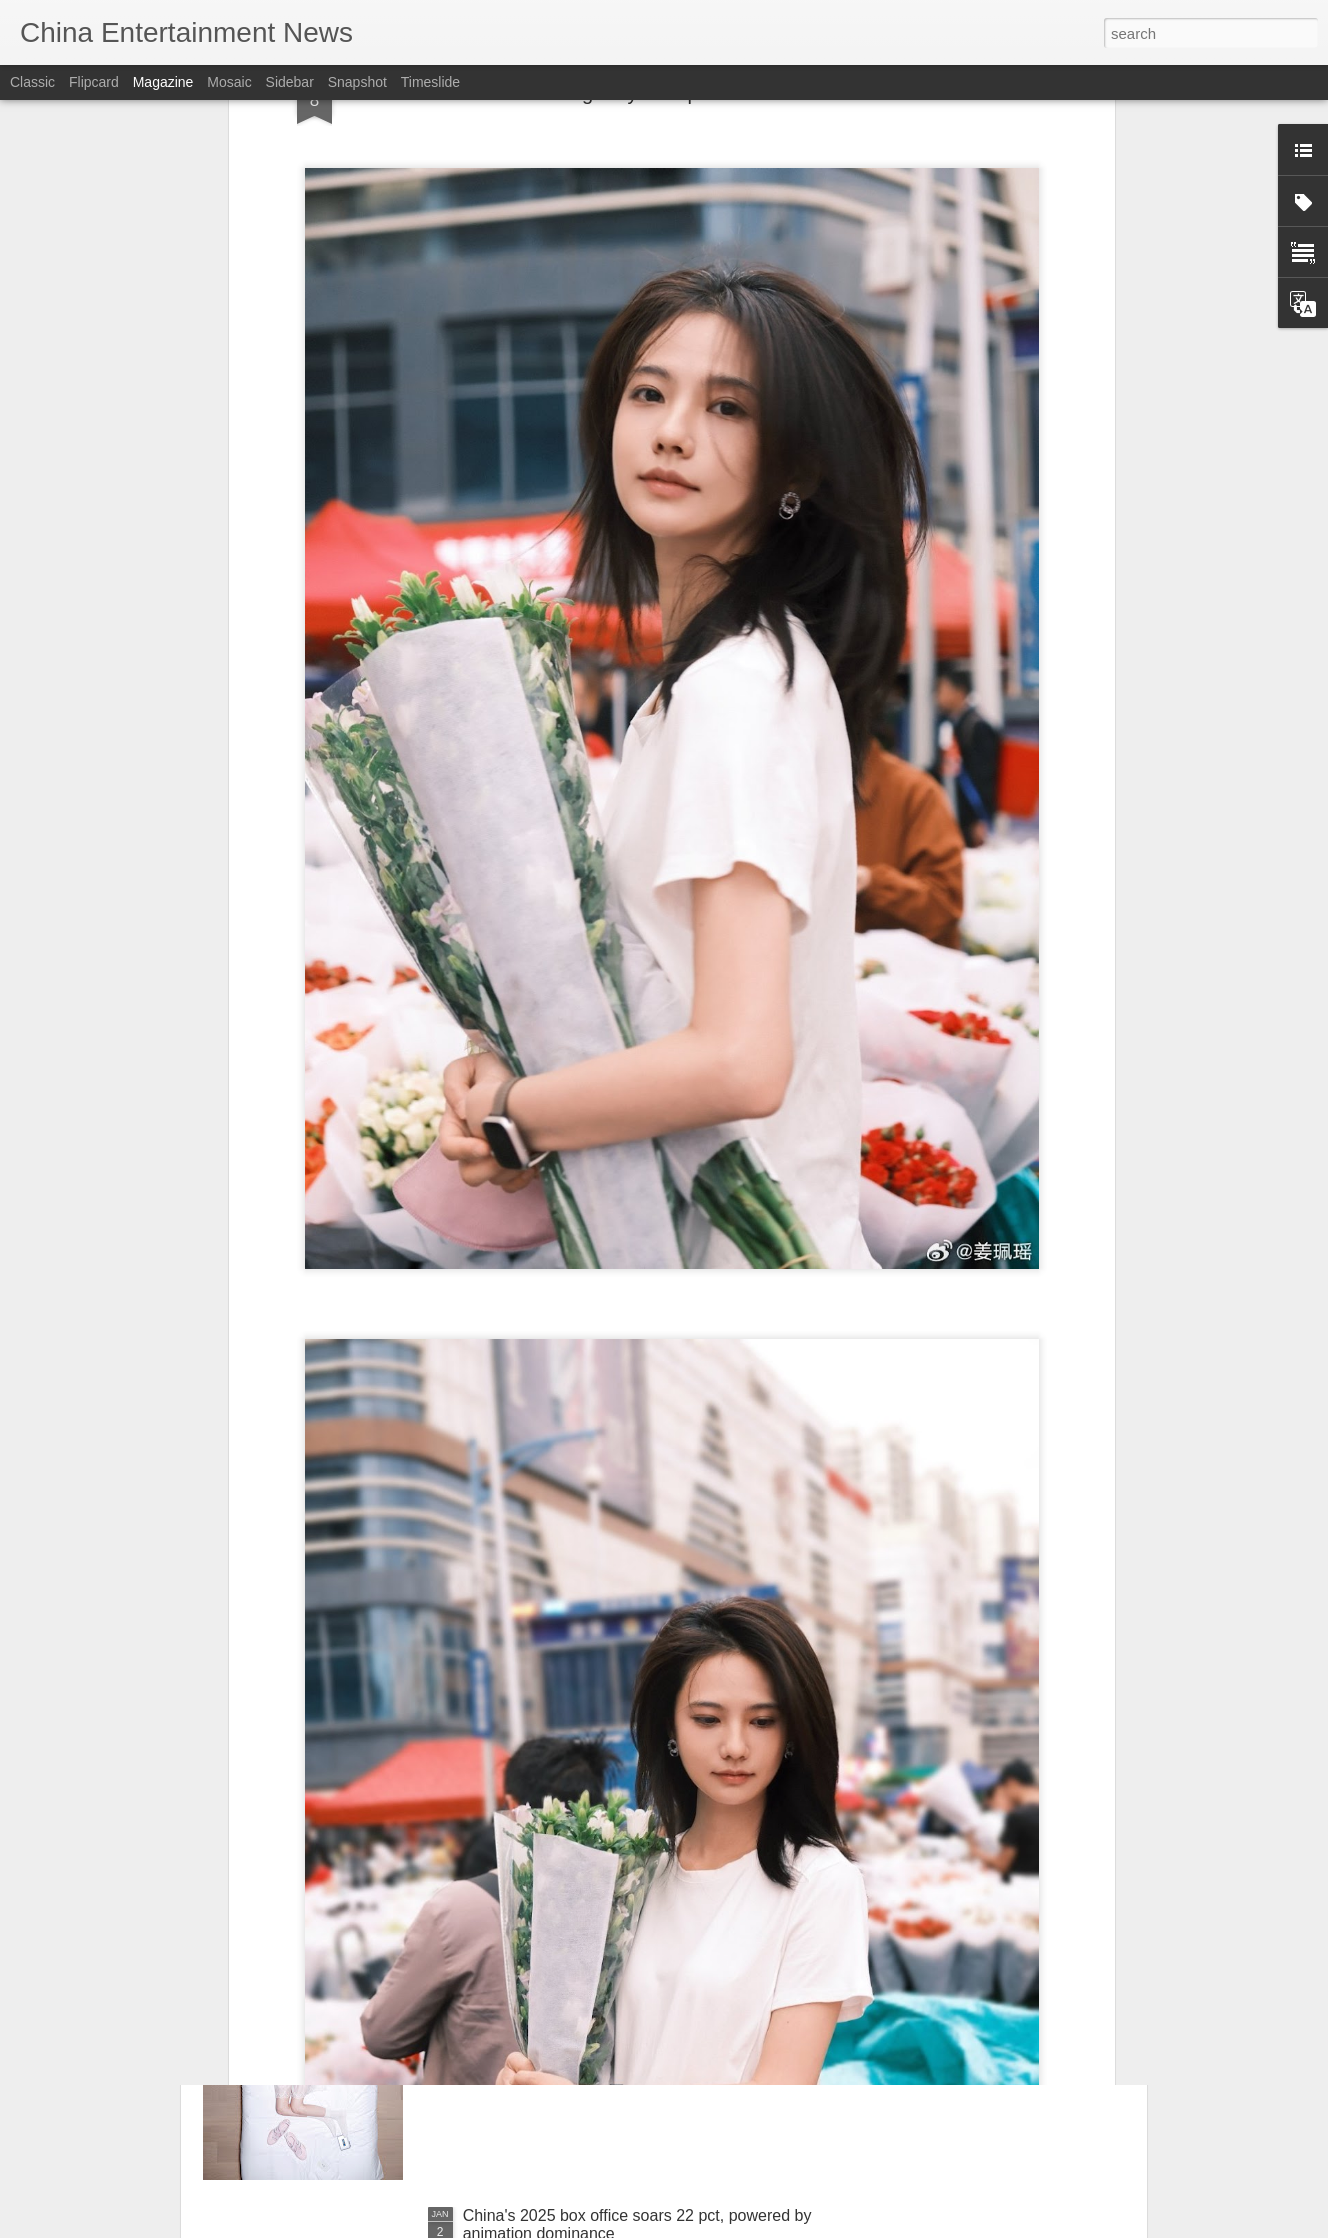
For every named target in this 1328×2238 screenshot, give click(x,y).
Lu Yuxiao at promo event (553, 1761)
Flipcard (94, 82)
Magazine (163, 82)
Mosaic (229, 82)
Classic (32, 82)
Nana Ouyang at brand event (565, 1988)
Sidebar (290, 82)
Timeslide (430, 82)
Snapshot (357, 82)
